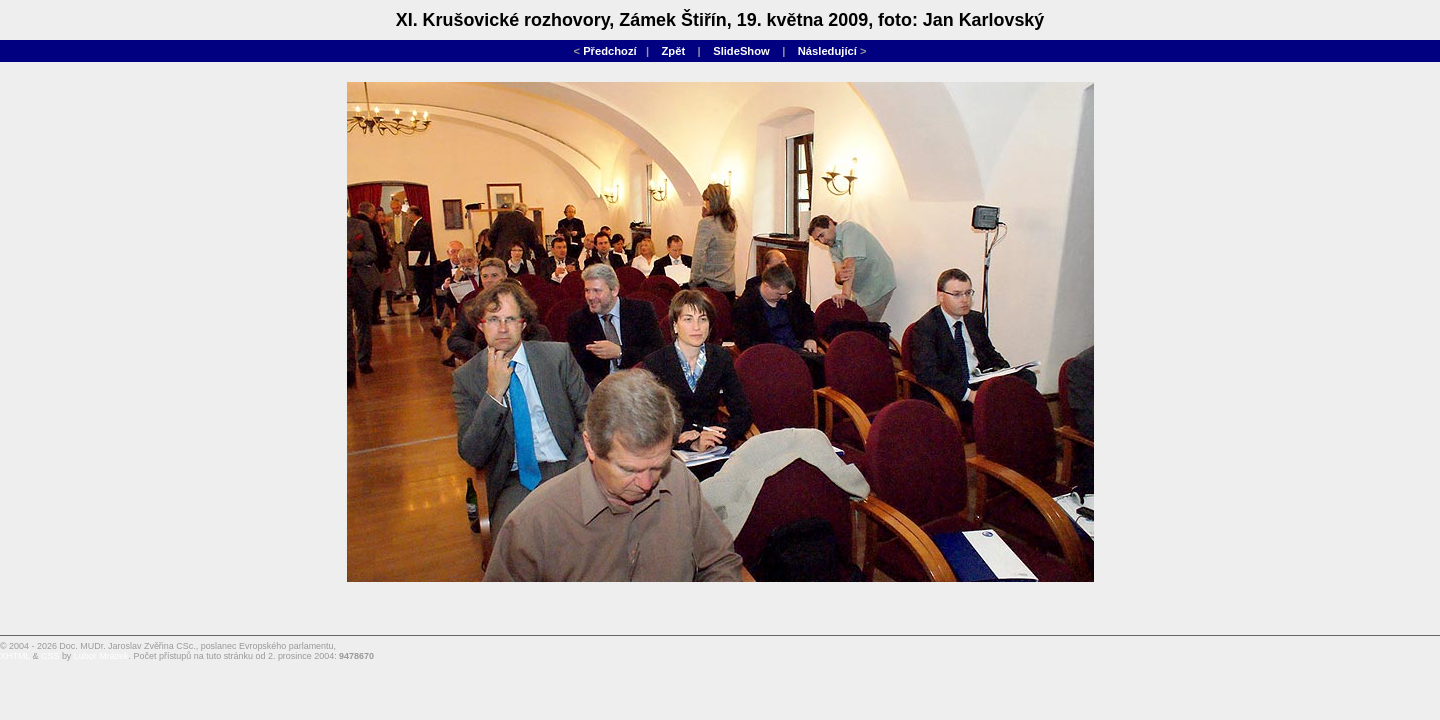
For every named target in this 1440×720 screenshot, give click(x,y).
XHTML (15, 656)
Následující (827, 51)
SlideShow (741, 51)
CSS (50, 656)
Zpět (674, 51)
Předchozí (609, 51)
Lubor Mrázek (101, 656)
